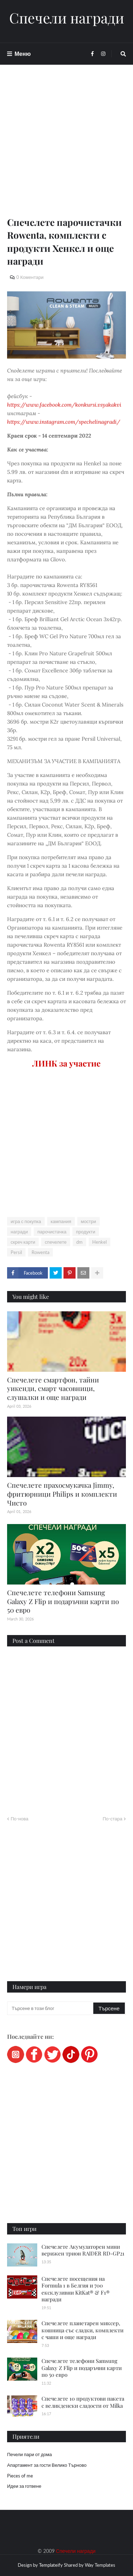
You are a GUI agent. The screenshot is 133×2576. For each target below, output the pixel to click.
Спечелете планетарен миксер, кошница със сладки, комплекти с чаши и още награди (82, 2330)
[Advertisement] (66, 149)
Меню (23, 53)
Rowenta (40, 1252)
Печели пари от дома (29, 2454)
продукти (85, 1231)
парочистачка (51, 1231)
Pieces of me (20, 2476)
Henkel (99, 1242)
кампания (61, 1221)
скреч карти (23, 1242)
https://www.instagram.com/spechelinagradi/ (63, 421)
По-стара (112, 1818)
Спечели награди (66, 18)
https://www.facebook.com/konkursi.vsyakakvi (64, 404)
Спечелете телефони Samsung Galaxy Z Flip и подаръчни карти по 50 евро (63, 1601)
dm (79, 1242)
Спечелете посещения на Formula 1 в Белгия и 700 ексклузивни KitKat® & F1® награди (75, 2289)
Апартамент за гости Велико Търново (47, 2465)
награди (19, 1231)
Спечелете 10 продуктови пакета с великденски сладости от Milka (82, 2402)
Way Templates (100, 2565)
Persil (16, 1252)
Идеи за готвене (24, 2486)
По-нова (19, 1818)
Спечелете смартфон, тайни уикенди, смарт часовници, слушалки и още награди (53, 1388)
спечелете (55, 1242)
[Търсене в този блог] (50, 2008)
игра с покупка (26, 1221)
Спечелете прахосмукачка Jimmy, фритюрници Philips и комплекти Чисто (62, 1493)
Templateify (51, 2565)
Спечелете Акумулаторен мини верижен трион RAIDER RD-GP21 (82, 2250)
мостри (88, 1221)
